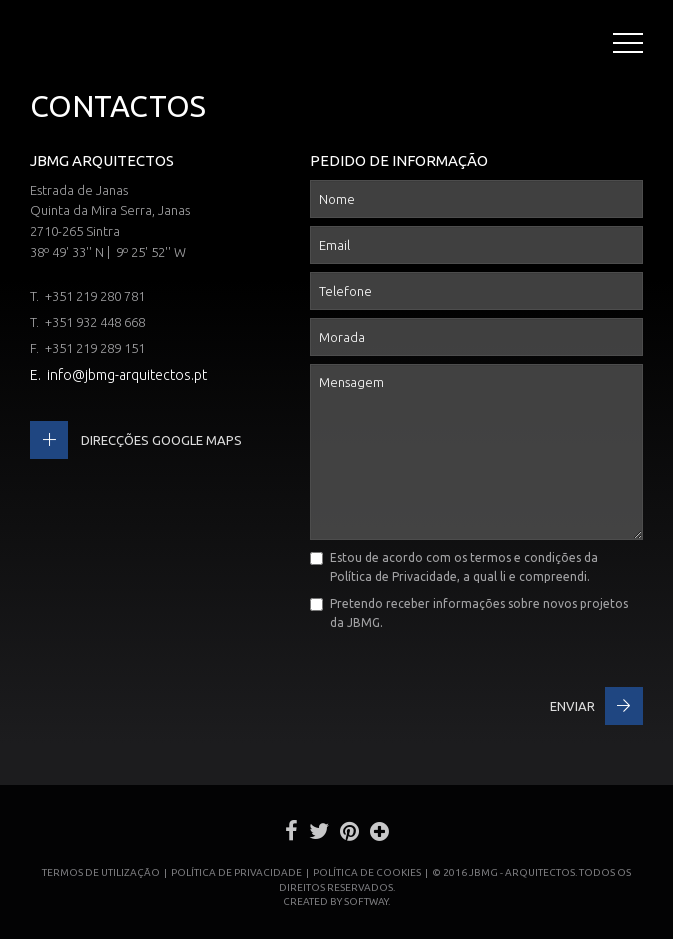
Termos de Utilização (101, 872)
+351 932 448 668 (95, 322)
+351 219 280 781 (95, 296)
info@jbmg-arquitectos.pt (127, 375)
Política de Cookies (367, 872)
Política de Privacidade (393, 576)
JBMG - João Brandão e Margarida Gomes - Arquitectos (49, 46)
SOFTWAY (366, 901)
